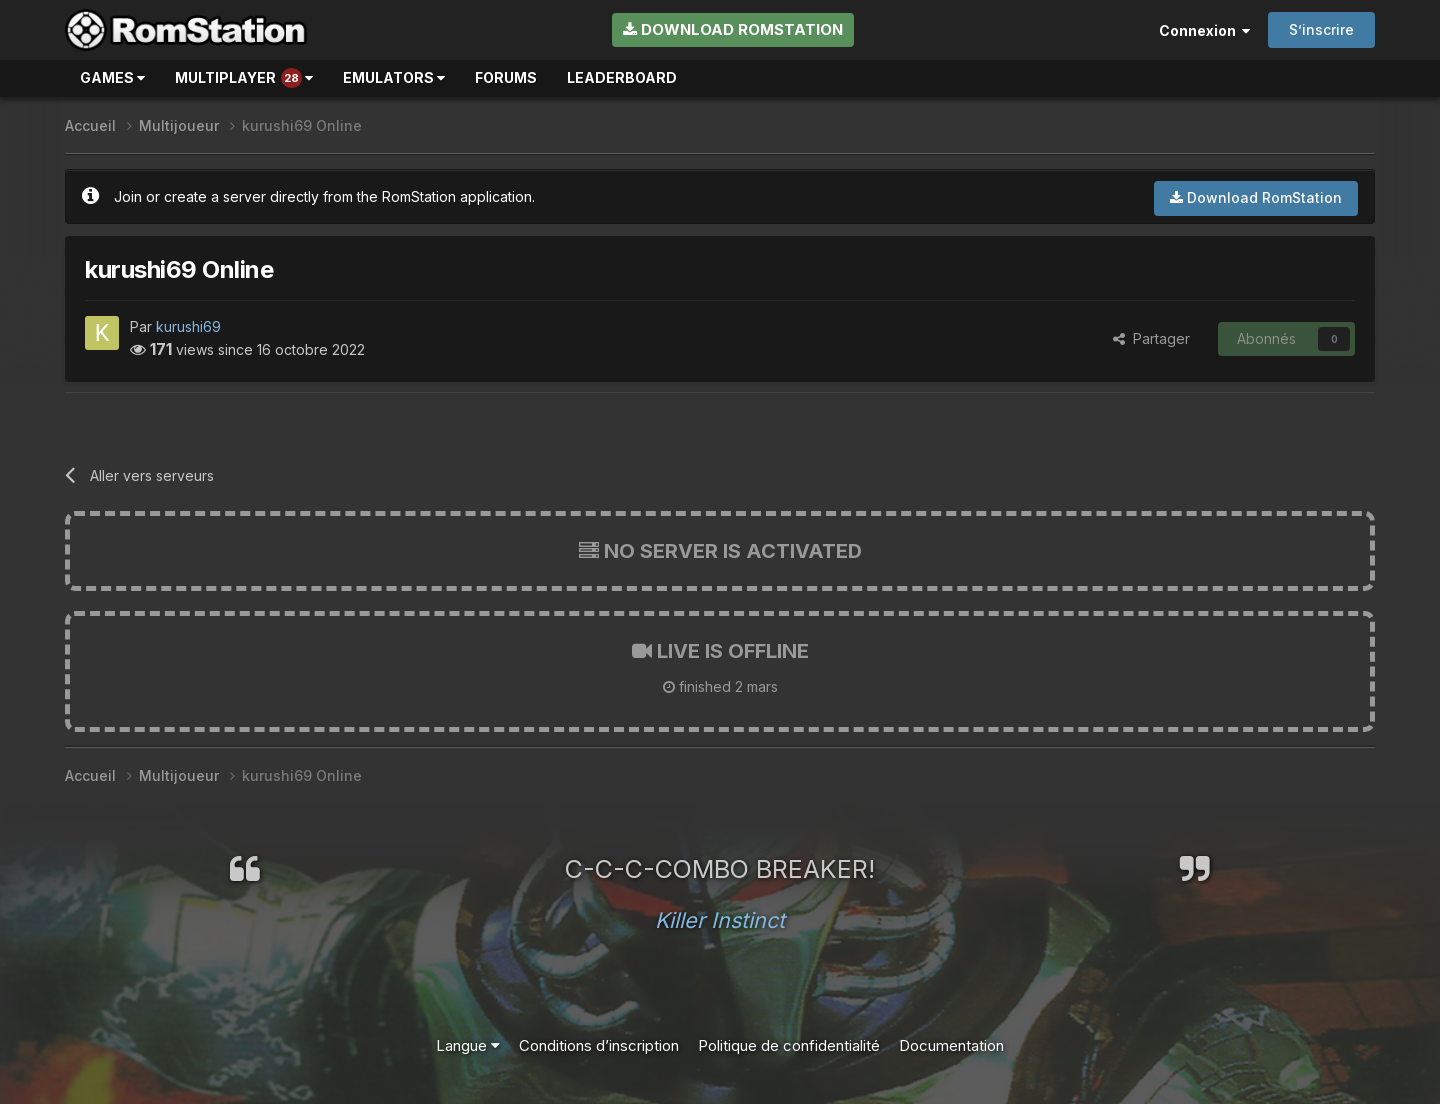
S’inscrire (1321, 29)
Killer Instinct (720, 920)
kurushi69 (188, 326)
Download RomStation (733, 29)
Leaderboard (622, 77)
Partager (1151, 338)
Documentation (951, 1045)
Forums (506, 77)
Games (112, 77)
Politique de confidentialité (789, 1045)
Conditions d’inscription (599, 1045)
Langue (468, 1045)
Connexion (1204, 30)
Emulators (394, 77)
